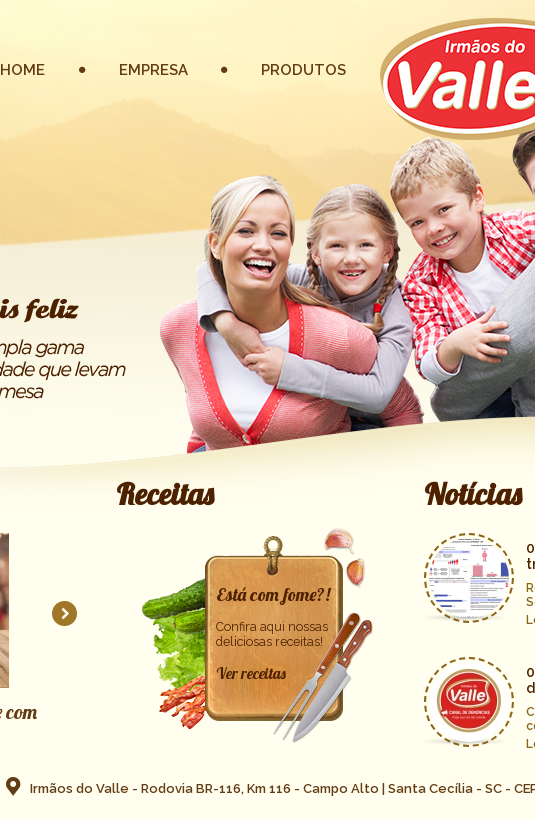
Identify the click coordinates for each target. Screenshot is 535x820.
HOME (22, 70)
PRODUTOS (303, 70)
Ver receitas (251, 673)
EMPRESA (153, 70)
